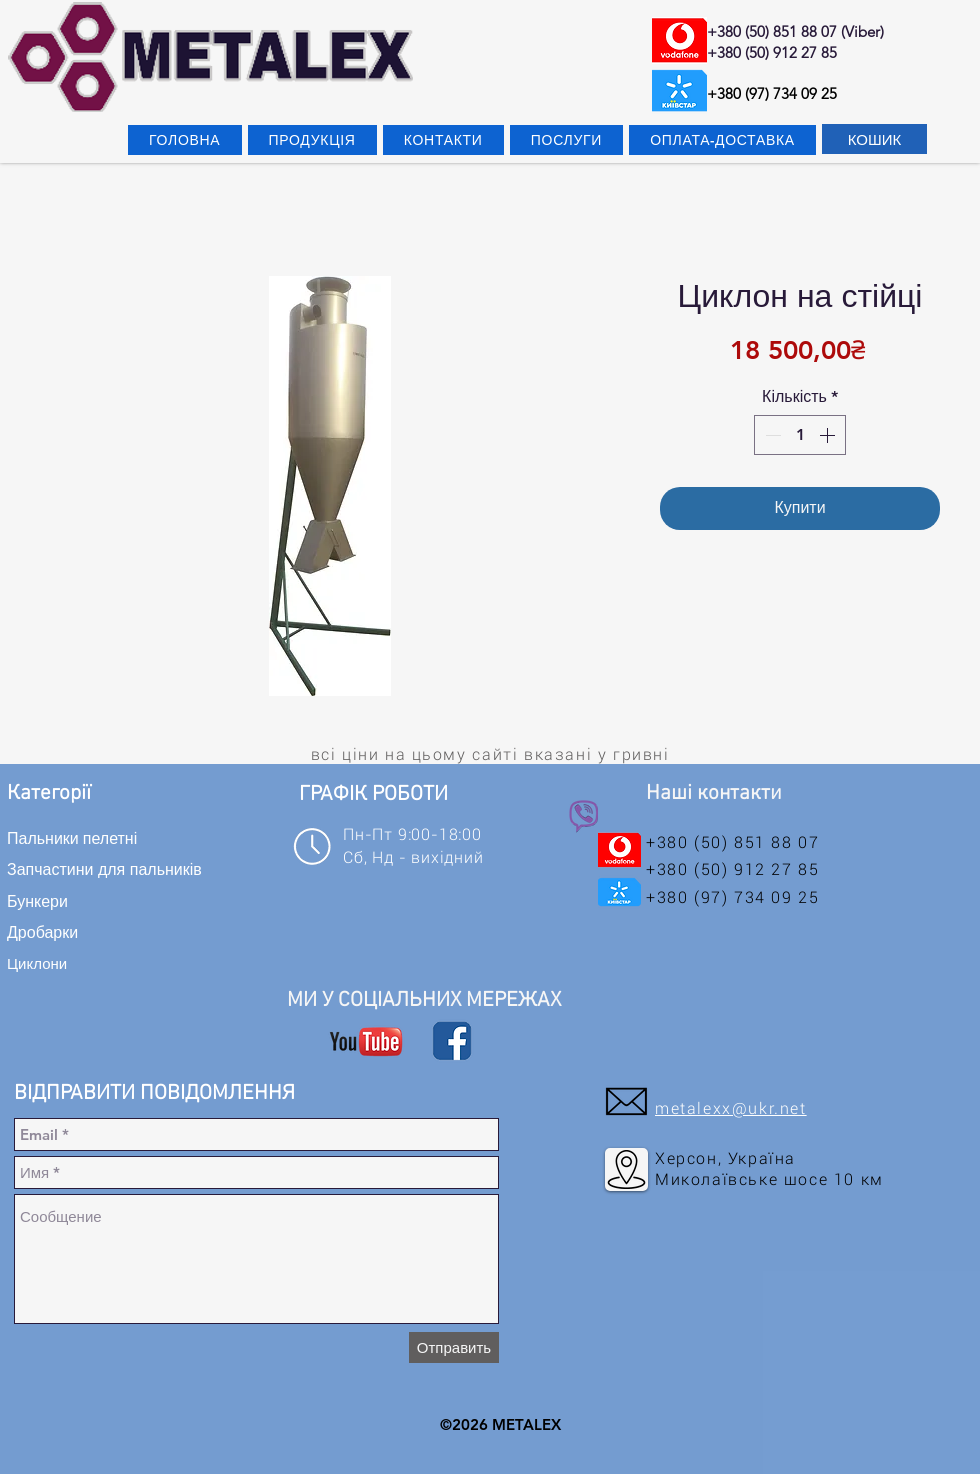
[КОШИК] (874, 139)
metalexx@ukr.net (731, 1108)
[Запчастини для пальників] (113, 870)
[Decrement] (771, 435)
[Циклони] (88, 963)
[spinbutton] (800, 435)
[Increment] (829, 435)
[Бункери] (95, 901)
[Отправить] (454, 1347)
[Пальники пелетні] (109, 838)
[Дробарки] (88, 932)
